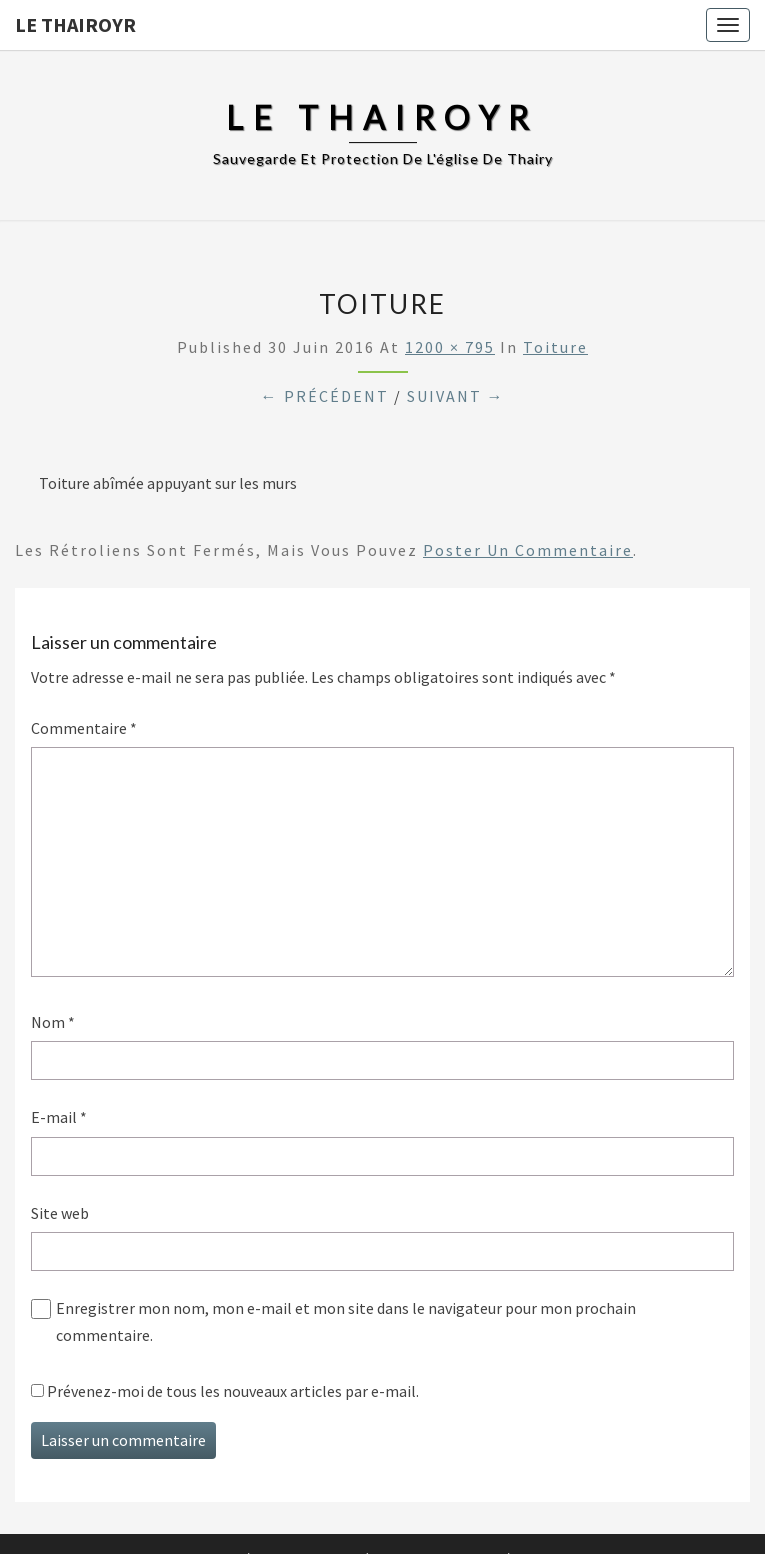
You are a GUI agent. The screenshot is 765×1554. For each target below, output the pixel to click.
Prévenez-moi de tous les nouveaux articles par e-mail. (233, 1391)
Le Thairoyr (75, 24)
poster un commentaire (528, 550)
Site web (60, 1213)
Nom (53, 1022)
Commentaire (84, 728)
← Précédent (325, 396)
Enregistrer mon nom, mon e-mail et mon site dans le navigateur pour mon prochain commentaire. (346, 1321)
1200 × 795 (450, 347)
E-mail (59, 1117)
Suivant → (456, 396)
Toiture (555, 347)
